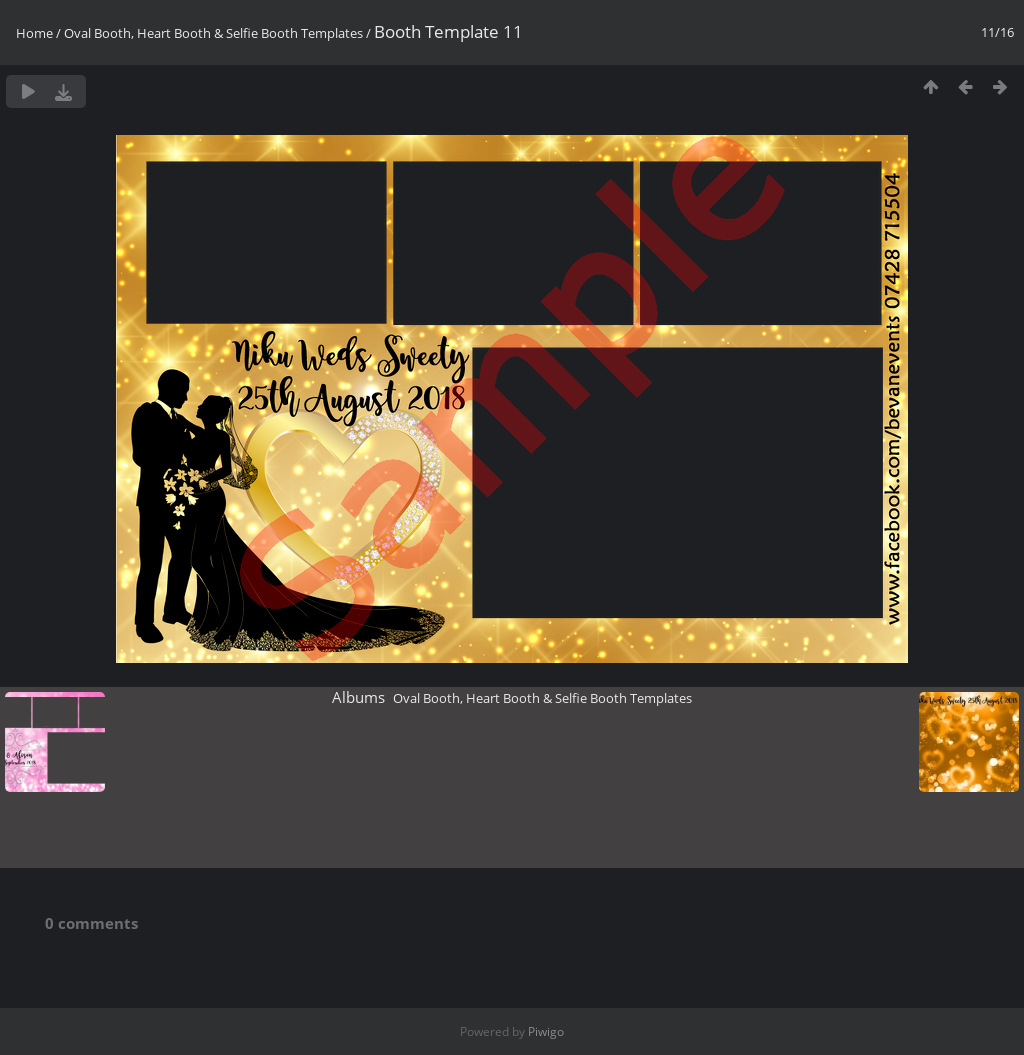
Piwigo (546, 1031)
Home (34, 33)
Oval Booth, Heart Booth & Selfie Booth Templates (213, 33)
